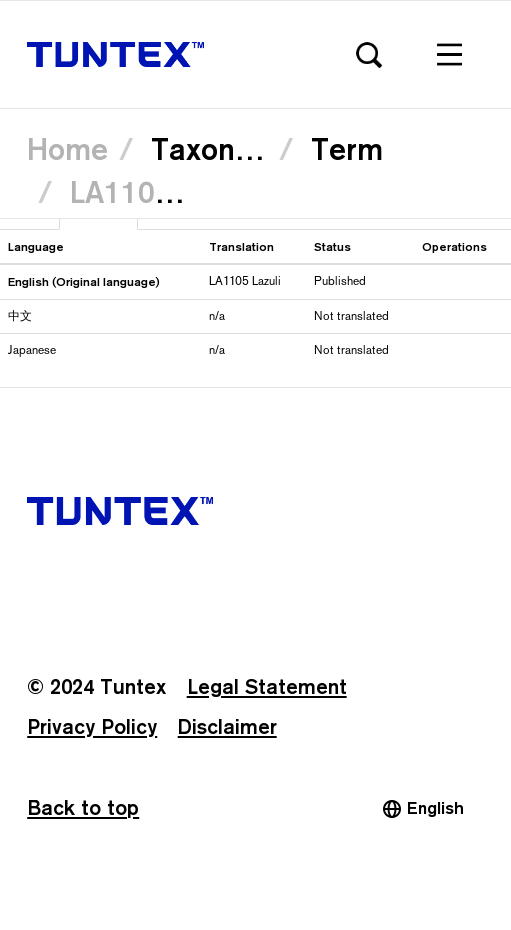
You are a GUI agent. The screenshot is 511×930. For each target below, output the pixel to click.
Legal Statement (267, 687)
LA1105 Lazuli (166, 192)
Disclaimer (227, 727)
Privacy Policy (92, 727)
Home (67, 149)
